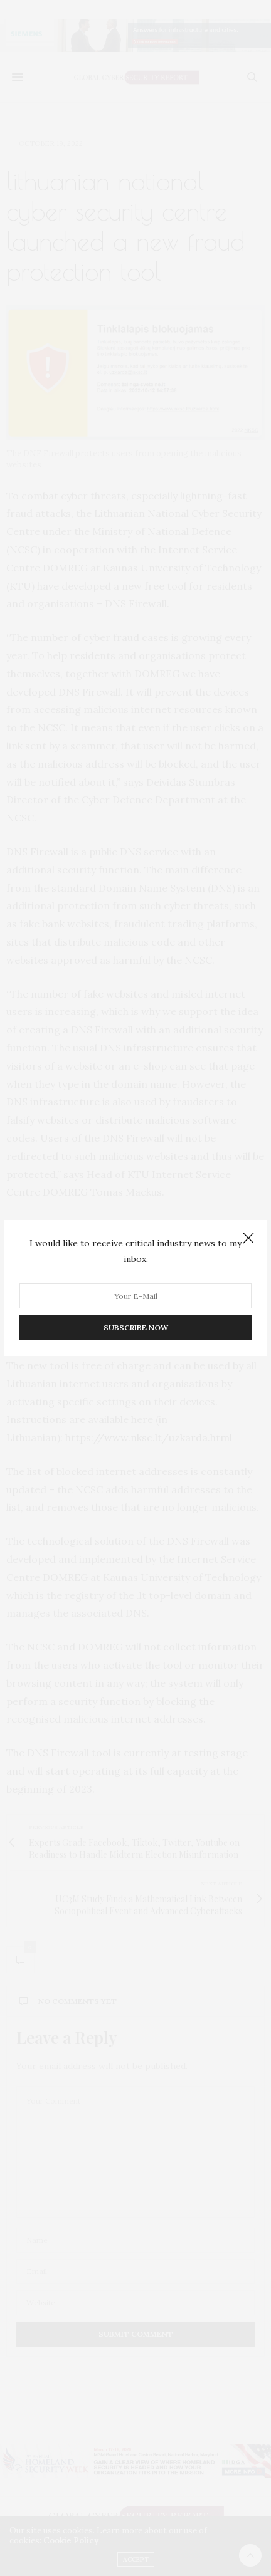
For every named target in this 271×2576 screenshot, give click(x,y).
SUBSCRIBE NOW (136, 1327)
